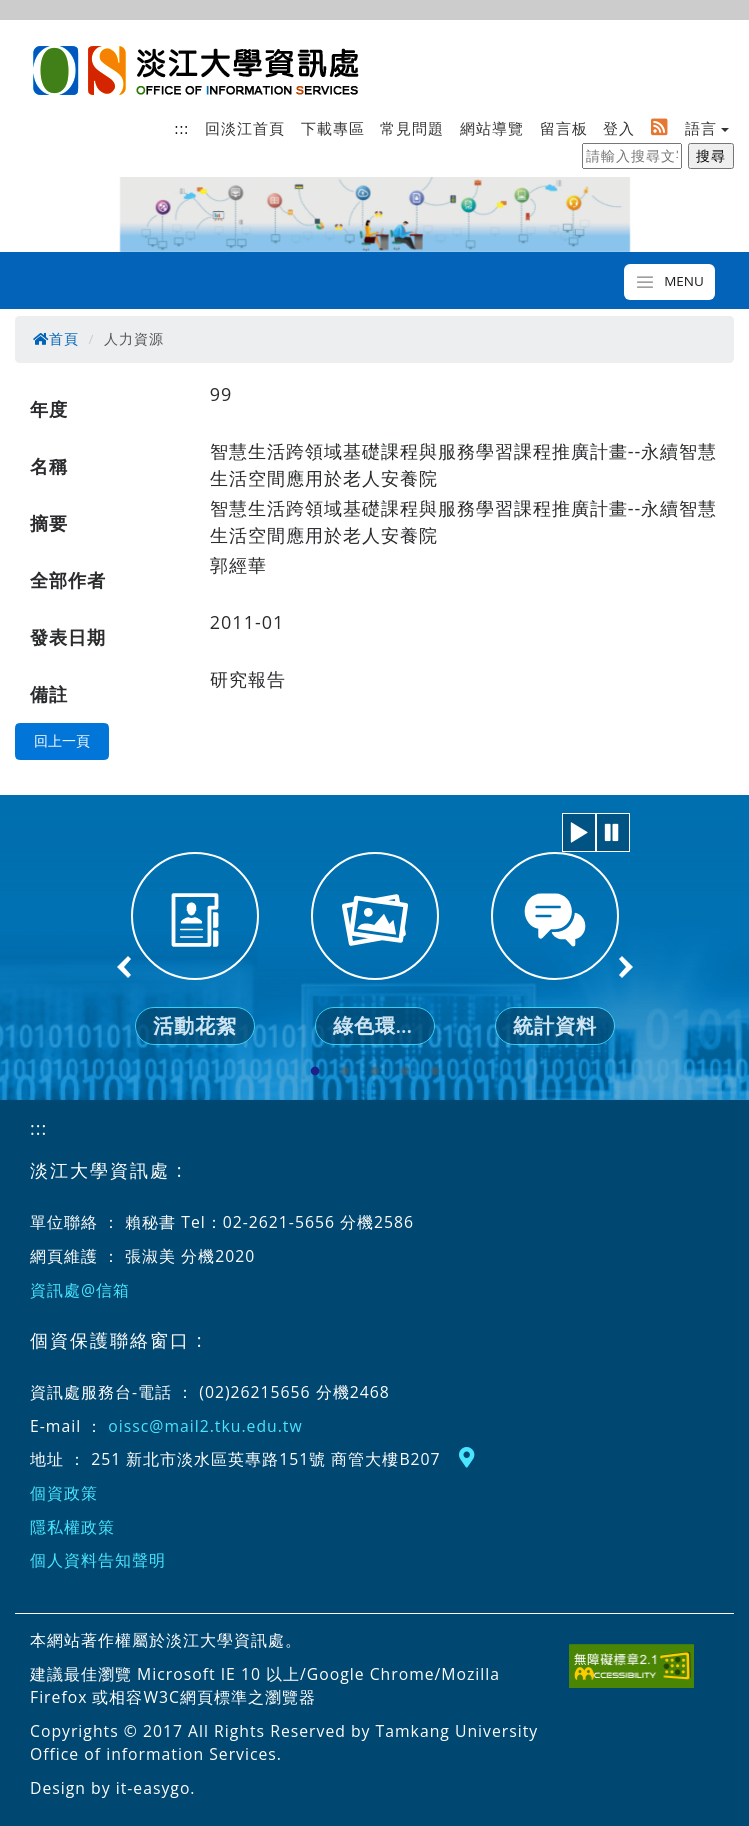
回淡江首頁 (245, 128)
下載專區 (333, 128)
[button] (579, 832)
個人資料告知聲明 (98, 1560)
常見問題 (412, 128)
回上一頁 (62, 741)
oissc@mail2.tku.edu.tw (205, 1426)
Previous (125, 967)
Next (625, 967)
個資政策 (64, 1493)
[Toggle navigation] (669, 282)
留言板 (564, 128)
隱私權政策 (72, 1527)
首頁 (56, 339)
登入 (619, 128)
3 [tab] (375, 1072)
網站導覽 (492, 128)
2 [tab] (345, 1072)
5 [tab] (435, 1072)
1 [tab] (315, 1072)
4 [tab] (405, 1072)
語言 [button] (701, 128)
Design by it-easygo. (113, 1788)
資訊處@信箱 (80, 1290)
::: (182, 128)
